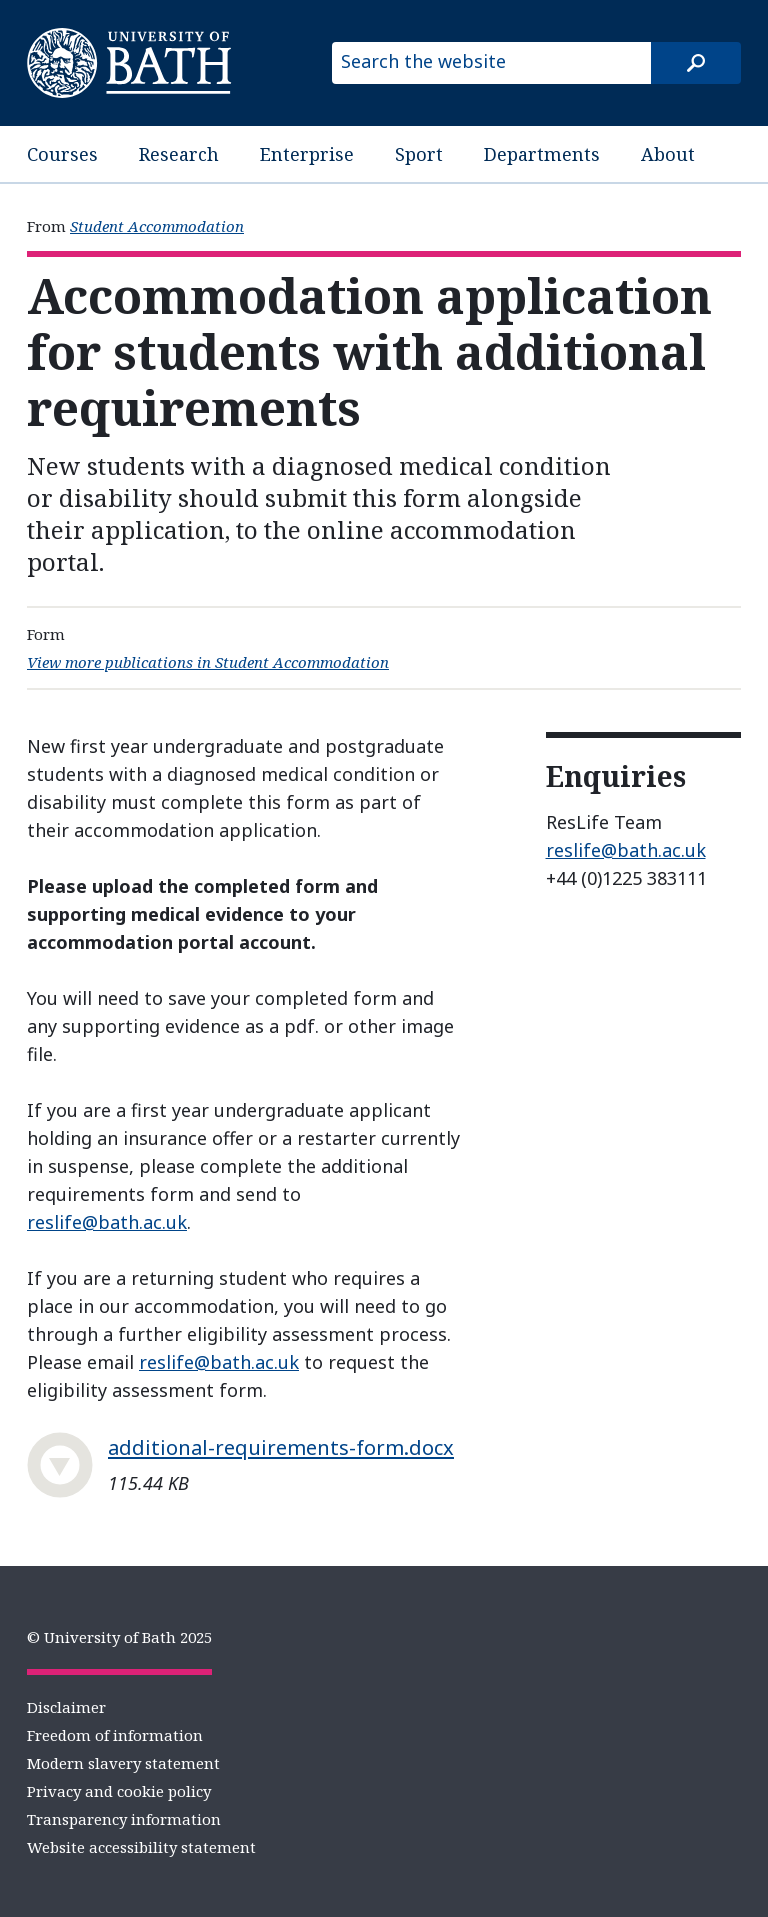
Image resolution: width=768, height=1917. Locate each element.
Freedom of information (115, 1735)
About (668, 154)
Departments (542, 154)
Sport (419, 154)
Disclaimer (66, 1707)
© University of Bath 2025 (119, 1637)
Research (179, 154)
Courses (62, 154)
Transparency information (124, 1819)
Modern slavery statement (123, 1763)
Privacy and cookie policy (119, 1791)
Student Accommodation (157, 226)
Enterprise (307, 154)
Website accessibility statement (141, 1847)
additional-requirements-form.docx (281, 1447)
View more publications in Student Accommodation (208, 662)
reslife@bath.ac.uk (107, 1222)
